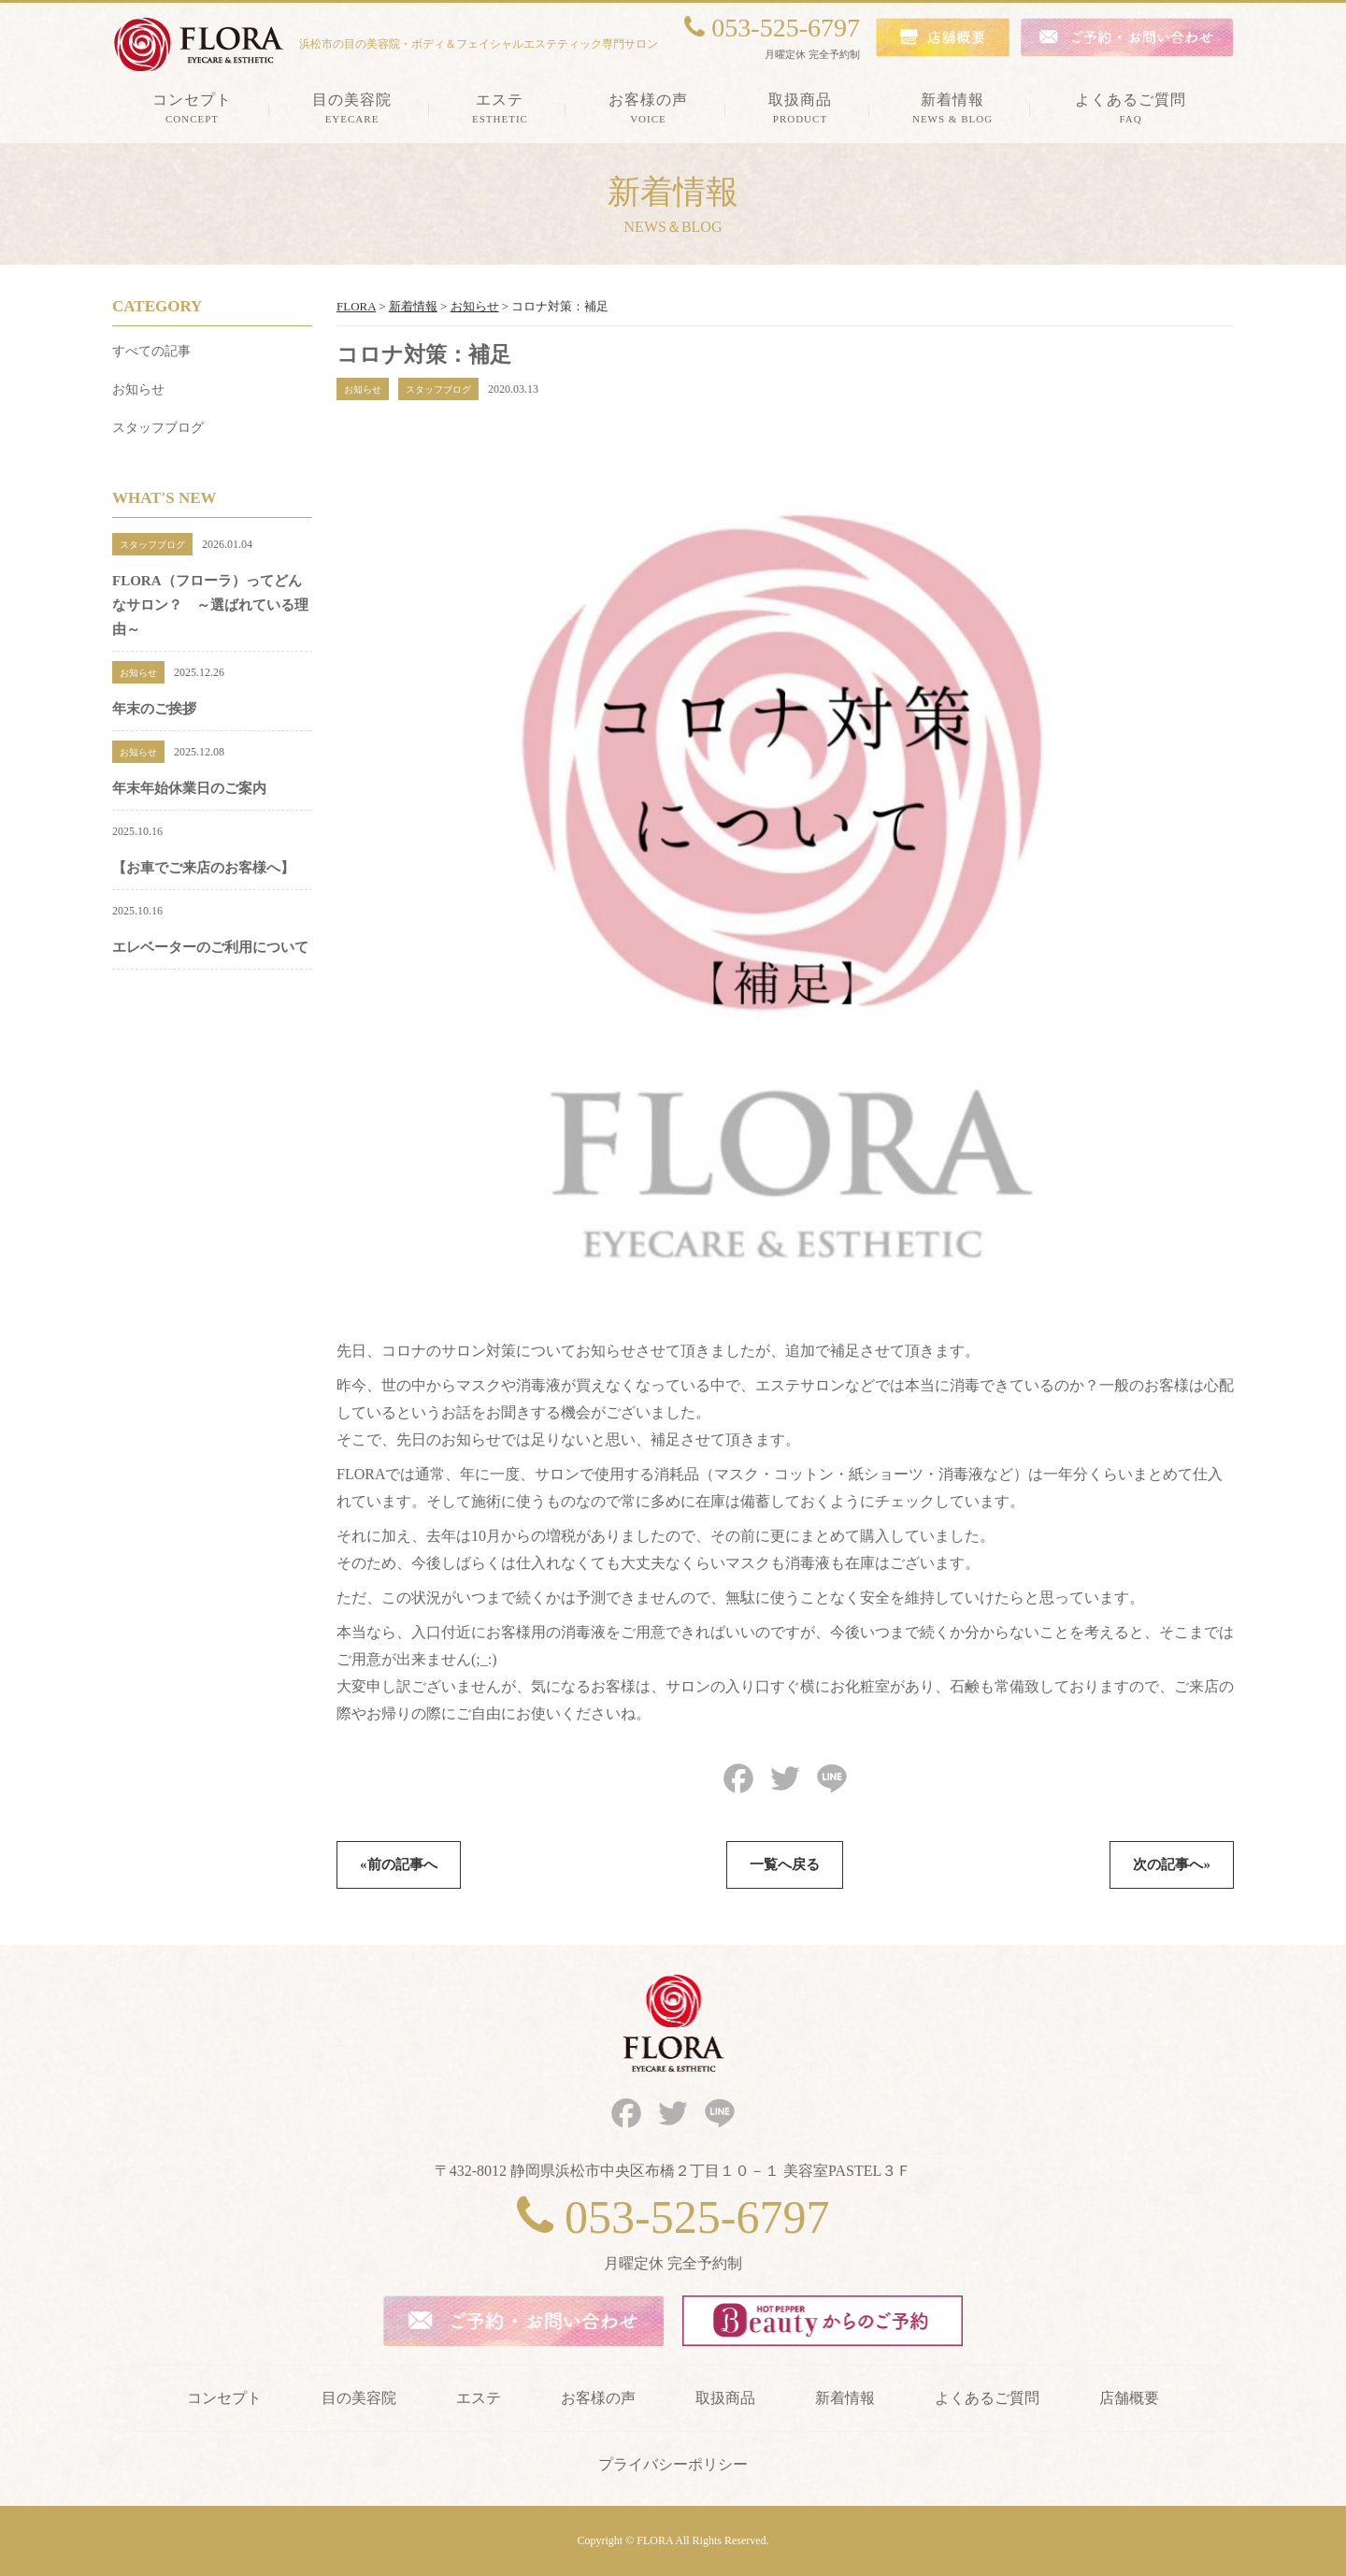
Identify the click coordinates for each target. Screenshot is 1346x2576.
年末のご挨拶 (154, 708)
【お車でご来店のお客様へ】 (203, 867)
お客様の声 (598, 2398)
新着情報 (845, 2398)
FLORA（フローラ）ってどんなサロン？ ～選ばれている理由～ (210, 605)
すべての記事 (151, 351)
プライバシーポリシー (673, 2464)
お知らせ (138, 389)
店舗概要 (1129, 2398)
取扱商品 (725, 2398)
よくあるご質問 (987, 2398)
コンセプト (224, 2398)
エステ (478, 2398)
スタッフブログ (158, 428)
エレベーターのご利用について (210, 947)
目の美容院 (359, 2398)
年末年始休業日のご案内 (189, 788)
